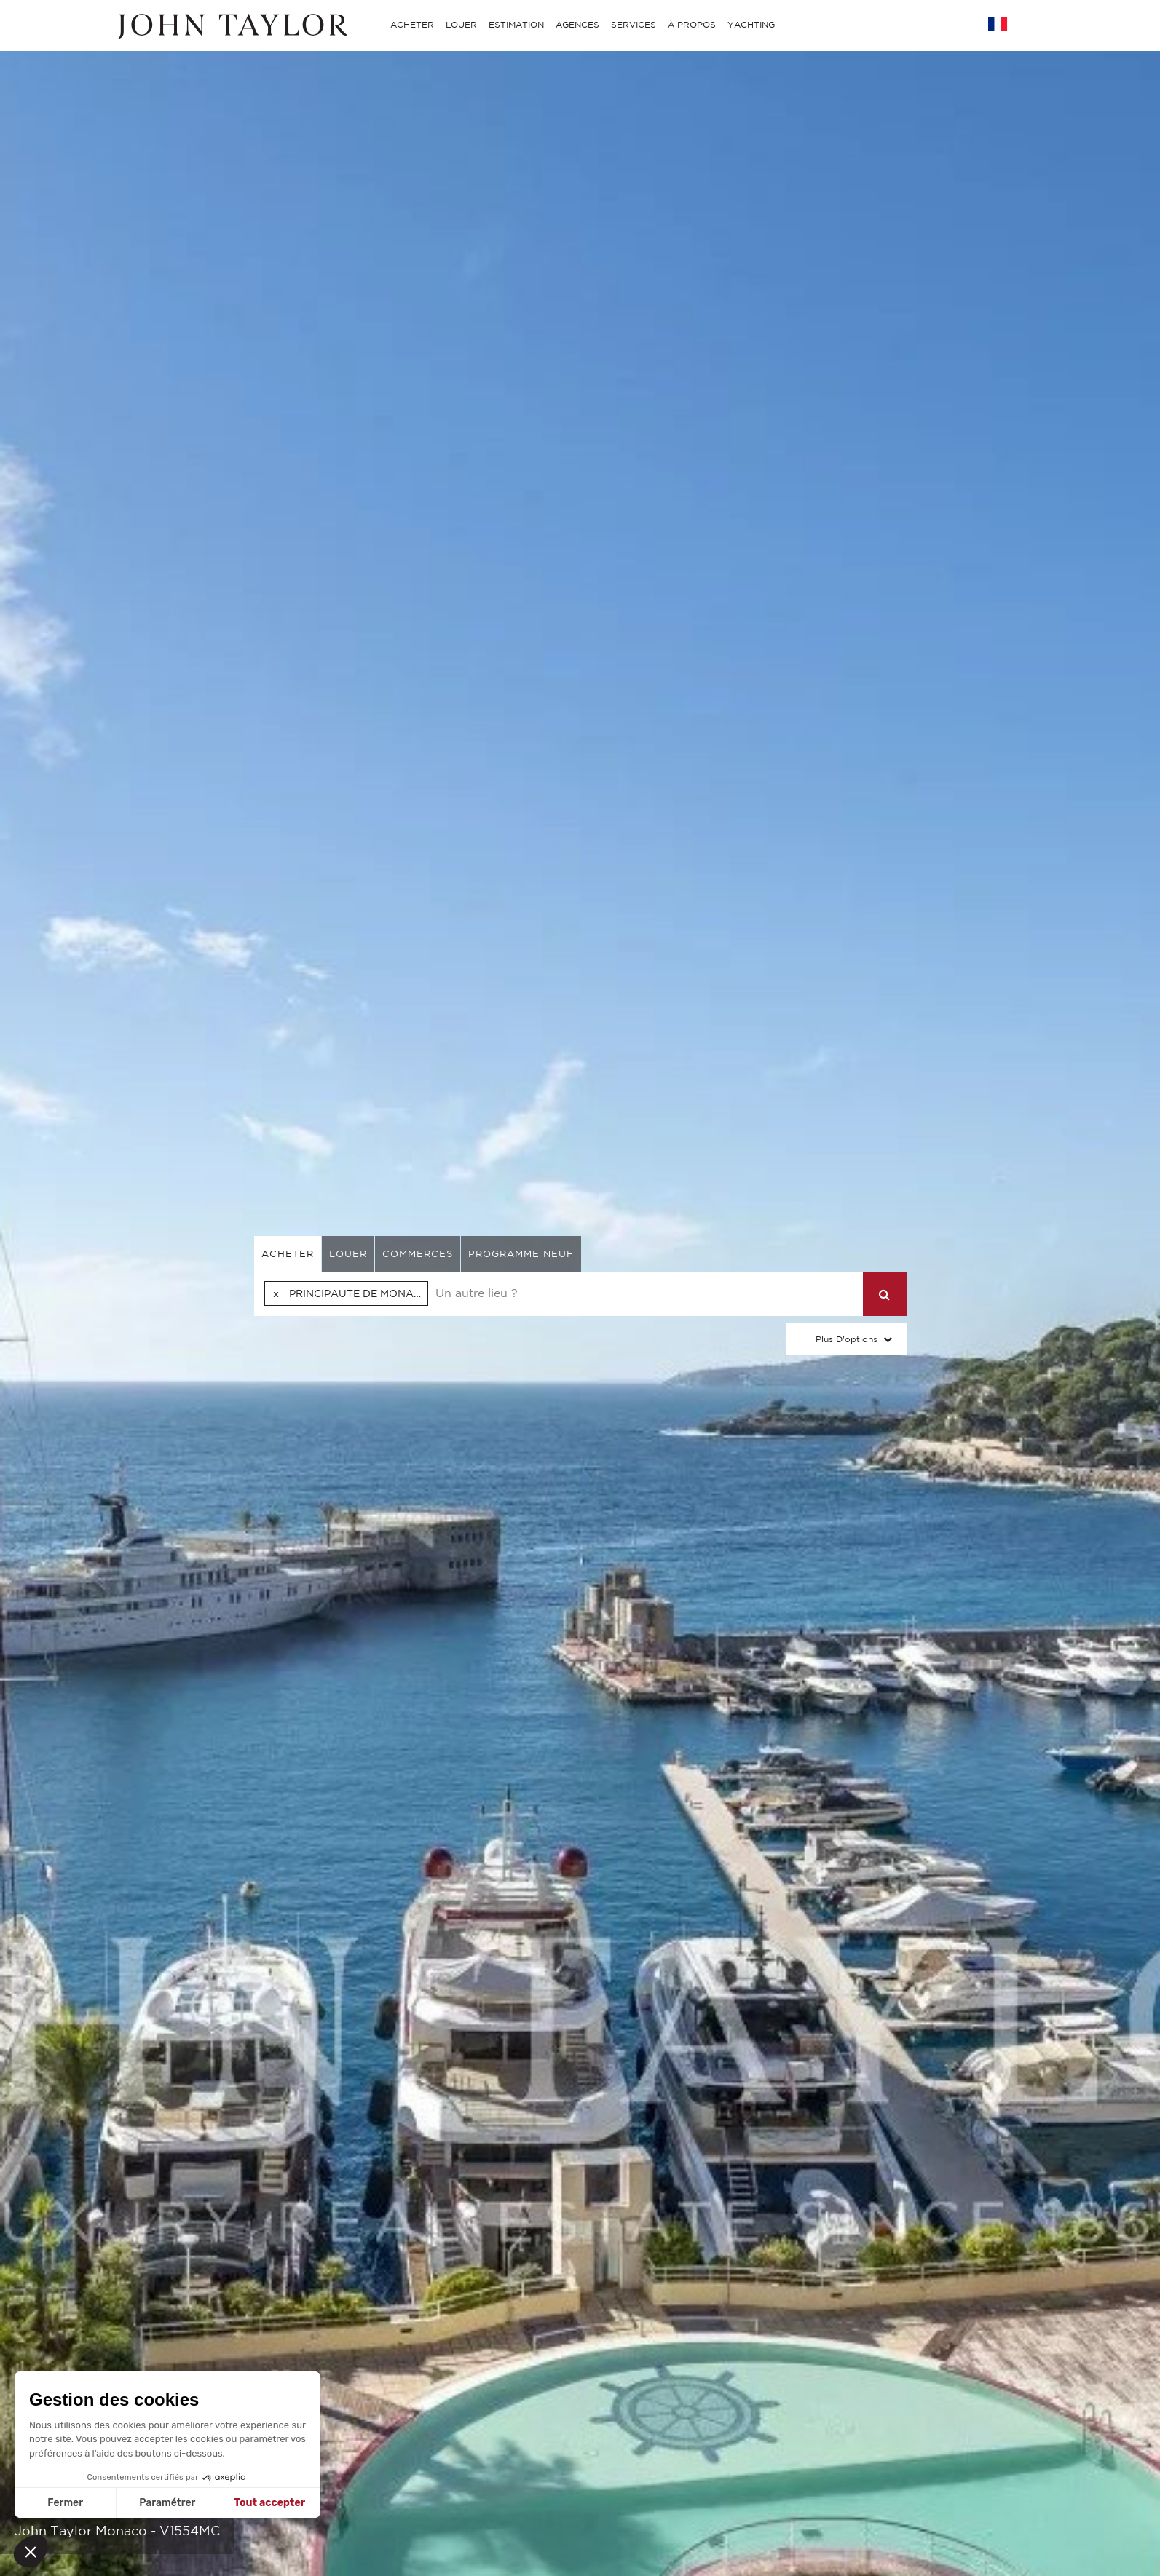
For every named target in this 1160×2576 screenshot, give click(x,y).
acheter (287, 1253)
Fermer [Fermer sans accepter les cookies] (65, 2503)
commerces (417, 1253)
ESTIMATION (516, 24)
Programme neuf (521, 1253)
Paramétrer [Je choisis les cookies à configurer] (167, 2503)
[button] (30, 2551)
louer (348, 1253)
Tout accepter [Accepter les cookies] (269, 2503)
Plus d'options (846, 1339)
